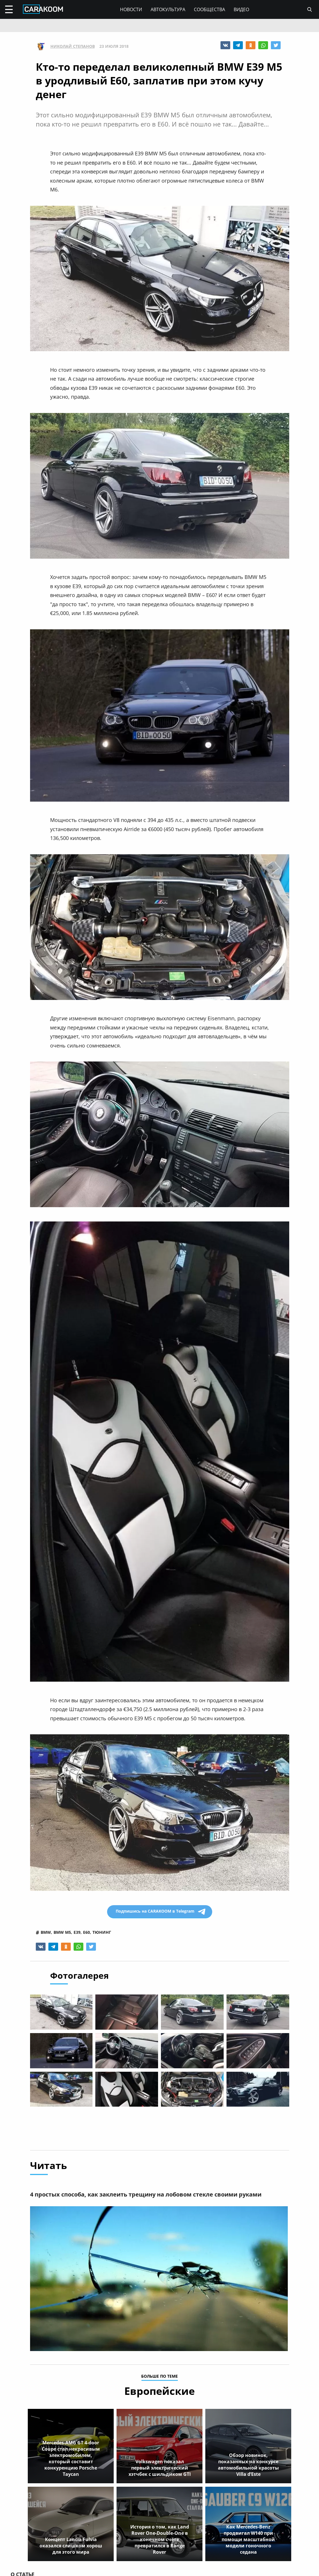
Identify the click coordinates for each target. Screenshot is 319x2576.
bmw (46, 1932)
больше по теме (159, 2378)
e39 (77, 1932)
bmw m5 (62, 1932)
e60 (86, 1932)
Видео (241, 9)
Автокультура (168, 9)
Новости (131, 9)
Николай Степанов (72, 46)
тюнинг (101, 1932)
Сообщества (209, 9)
